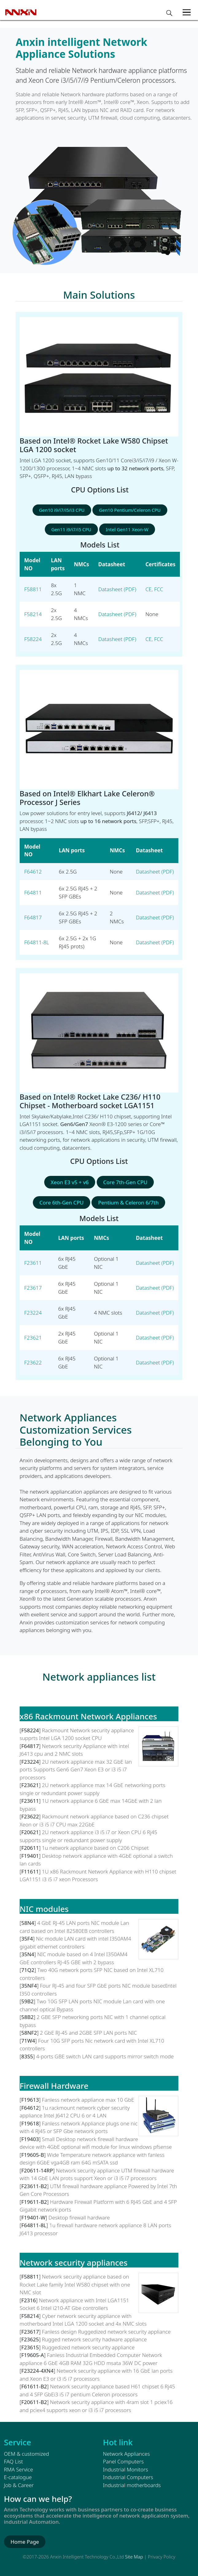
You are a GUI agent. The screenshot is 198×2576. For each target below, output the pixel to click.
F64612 (33, 871)
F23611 (33, 1262)
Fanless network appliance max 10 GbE (88, 2099)
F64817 (33, 917)
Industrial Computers (128, 2477)
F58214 (33, 614)
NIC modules (44, 1908)
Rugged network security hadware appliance (94, 2339)
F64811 (33, 892)
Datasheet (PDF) (117, 589)
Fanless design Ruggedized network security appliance (106, 2331)
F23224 (33, 1312)
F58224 (33, 639)
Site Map (134, 2557)
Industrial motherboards (132, 2485)
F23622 (33, 1362)
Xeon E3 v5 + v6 (70, 1182)
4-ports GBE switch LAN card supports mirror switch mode (105, 2056)
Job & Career (19, 2485)
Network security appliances (74, 2262)
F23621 (33, 1337)
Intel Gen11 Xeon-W (127, 529)
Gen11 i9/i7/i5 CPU (71, 529)
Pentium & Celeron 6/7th (128, 1202)
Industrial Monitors (125, 2469)
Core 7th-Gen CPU (125, 1182)
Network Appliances (126, 2453)
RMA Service (18, 2469)
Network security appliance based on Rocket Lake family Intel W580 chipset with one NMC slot (75, 2284)
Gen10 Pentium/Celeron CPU (130, 510)
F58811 (33, 589)
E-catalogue (18, 2477)
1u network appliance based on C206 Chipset (95, 1847)
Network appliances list (99, 1677)
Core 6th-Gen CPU (61, 1202)
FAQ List (13, 2461)
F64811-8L (36, 942)
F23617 (33, 1287)
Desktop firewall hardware (79, 2217)
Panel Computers (123, 2461)
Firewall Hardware (54, 2085)
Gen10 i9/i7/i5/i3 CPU (61, 510)
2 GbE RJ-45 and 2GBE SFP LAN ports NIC (88, 2032)
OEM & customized (26, 2453)
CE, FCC (154, 589)
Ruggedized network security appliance (88, 2347)
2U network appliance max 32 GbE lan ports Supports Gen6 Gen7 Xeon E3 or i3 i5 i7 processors (76, 1769)
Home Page (24, 2541)
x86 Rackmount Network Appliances (88, 1716)
